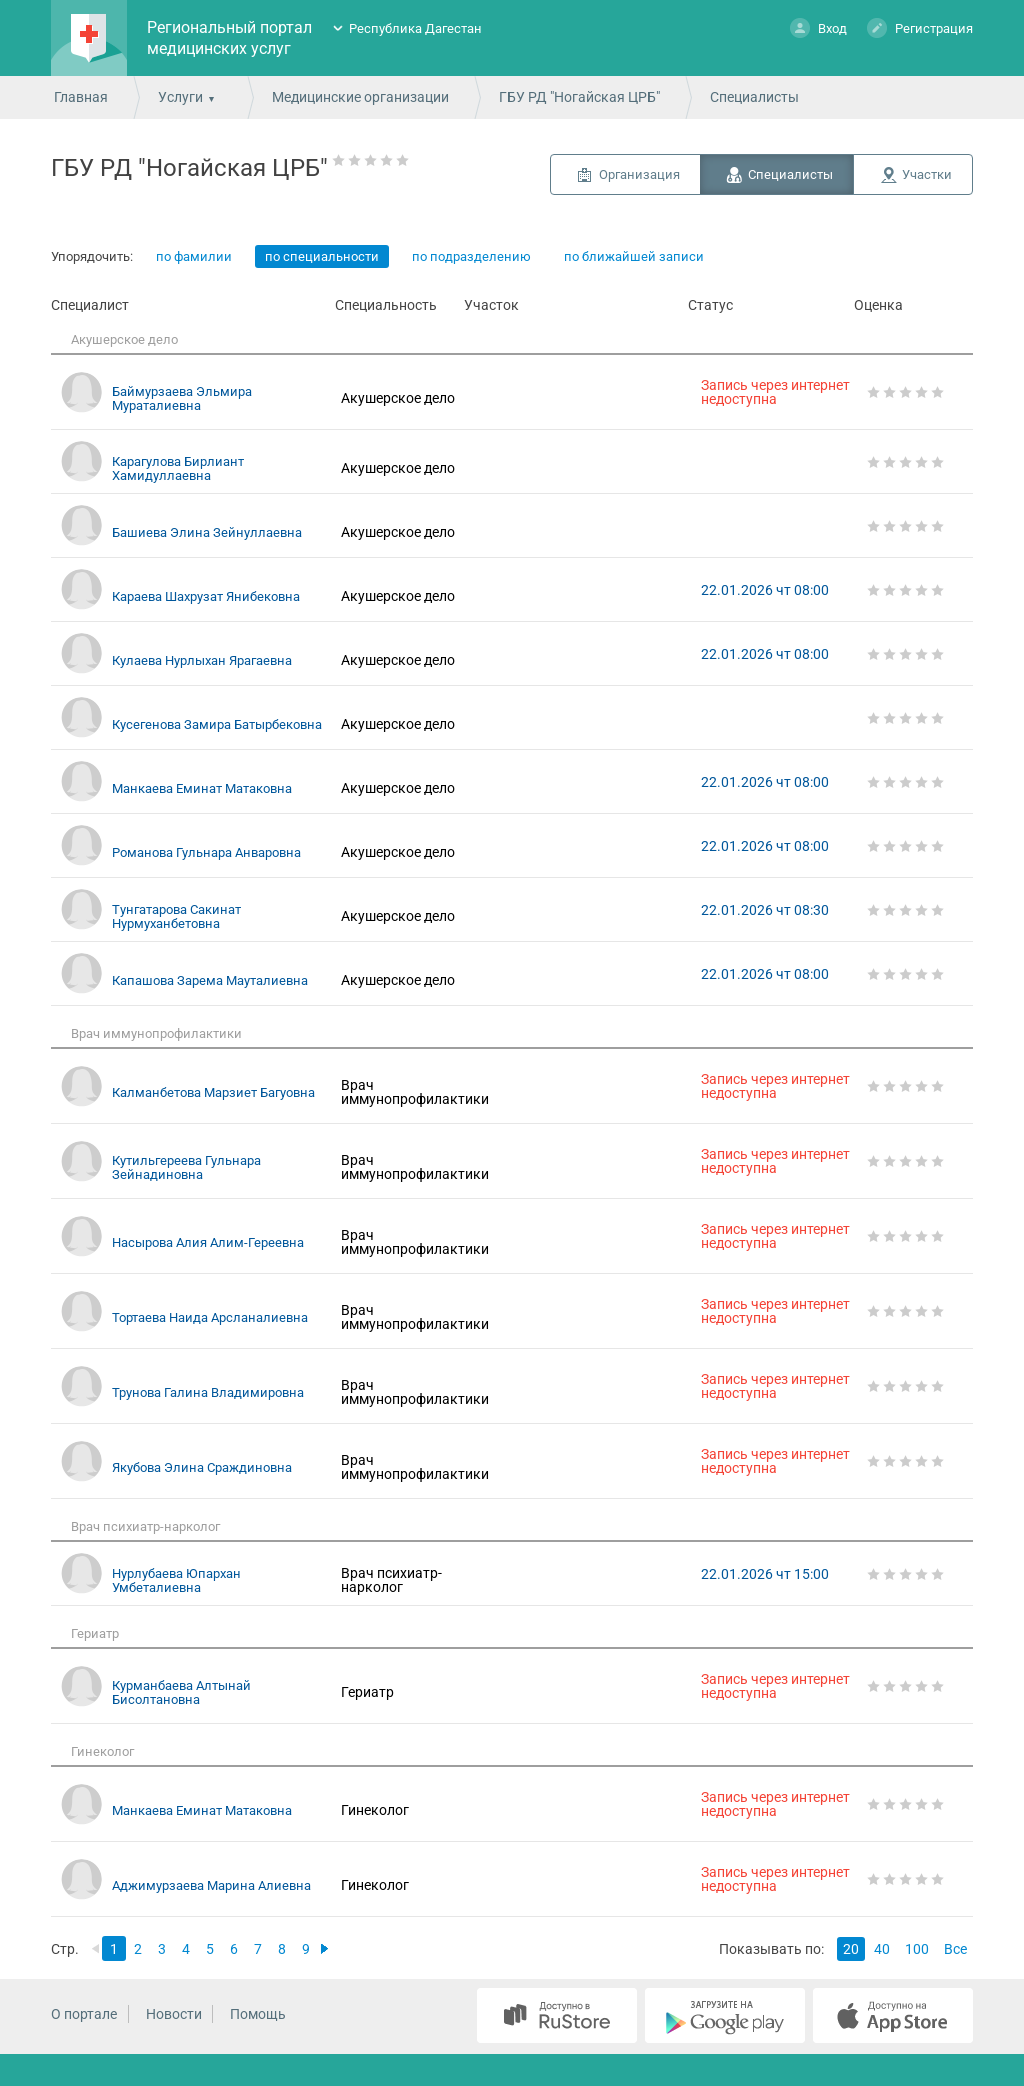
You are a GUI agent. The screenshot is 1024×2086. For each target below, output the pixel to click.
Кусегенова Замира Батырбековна (217, 724)
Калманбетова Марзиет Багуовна (213, 1092)
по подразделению (471, 256)
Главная (81, 97)
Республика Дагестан (415, 28)
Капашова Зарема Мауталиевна (210, 980)
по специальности (322, 256)
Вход (818, 27)
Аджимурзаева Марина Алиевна (211, 1885)
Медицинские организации (360, 97)
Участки (927, 174)
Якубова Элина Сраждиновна (202, 1467)
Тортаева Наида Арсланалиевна (210, 1317)
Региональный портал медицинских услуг (229, 38)
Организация (639, 174)
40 (882, 1949)
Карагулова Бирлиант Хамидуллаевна (178, 468)
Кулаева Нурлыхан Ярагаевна (202, 660)
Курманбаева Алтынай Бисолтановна (181, 1692)
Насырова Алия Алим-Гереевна (208, 1242)
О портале (84, 2014)
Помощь (258, 2014)
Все (955, 1949)
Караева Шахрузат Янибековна (206, 596)
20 (851, 1949)
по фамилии (194, 256)
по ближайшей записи (634, 256)
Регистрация (920, 27)
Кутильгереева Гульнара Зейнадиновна (186, 1167)
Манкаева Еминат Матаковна (202, 788)
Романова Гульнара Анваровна (206, 852)
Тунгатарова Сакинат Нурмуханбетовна (176, 916)
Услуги (180, 97)
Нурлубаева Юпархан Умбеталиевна (176, 1580)
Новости (174, 2014)
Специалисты (790, 174)
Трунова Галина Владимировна (208, 1392)
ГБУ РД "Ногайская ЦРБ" (579, 97)
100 (917, 1949)
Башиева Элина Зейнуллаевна (207, 532)
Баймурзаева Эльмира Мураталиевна (182, 398)
